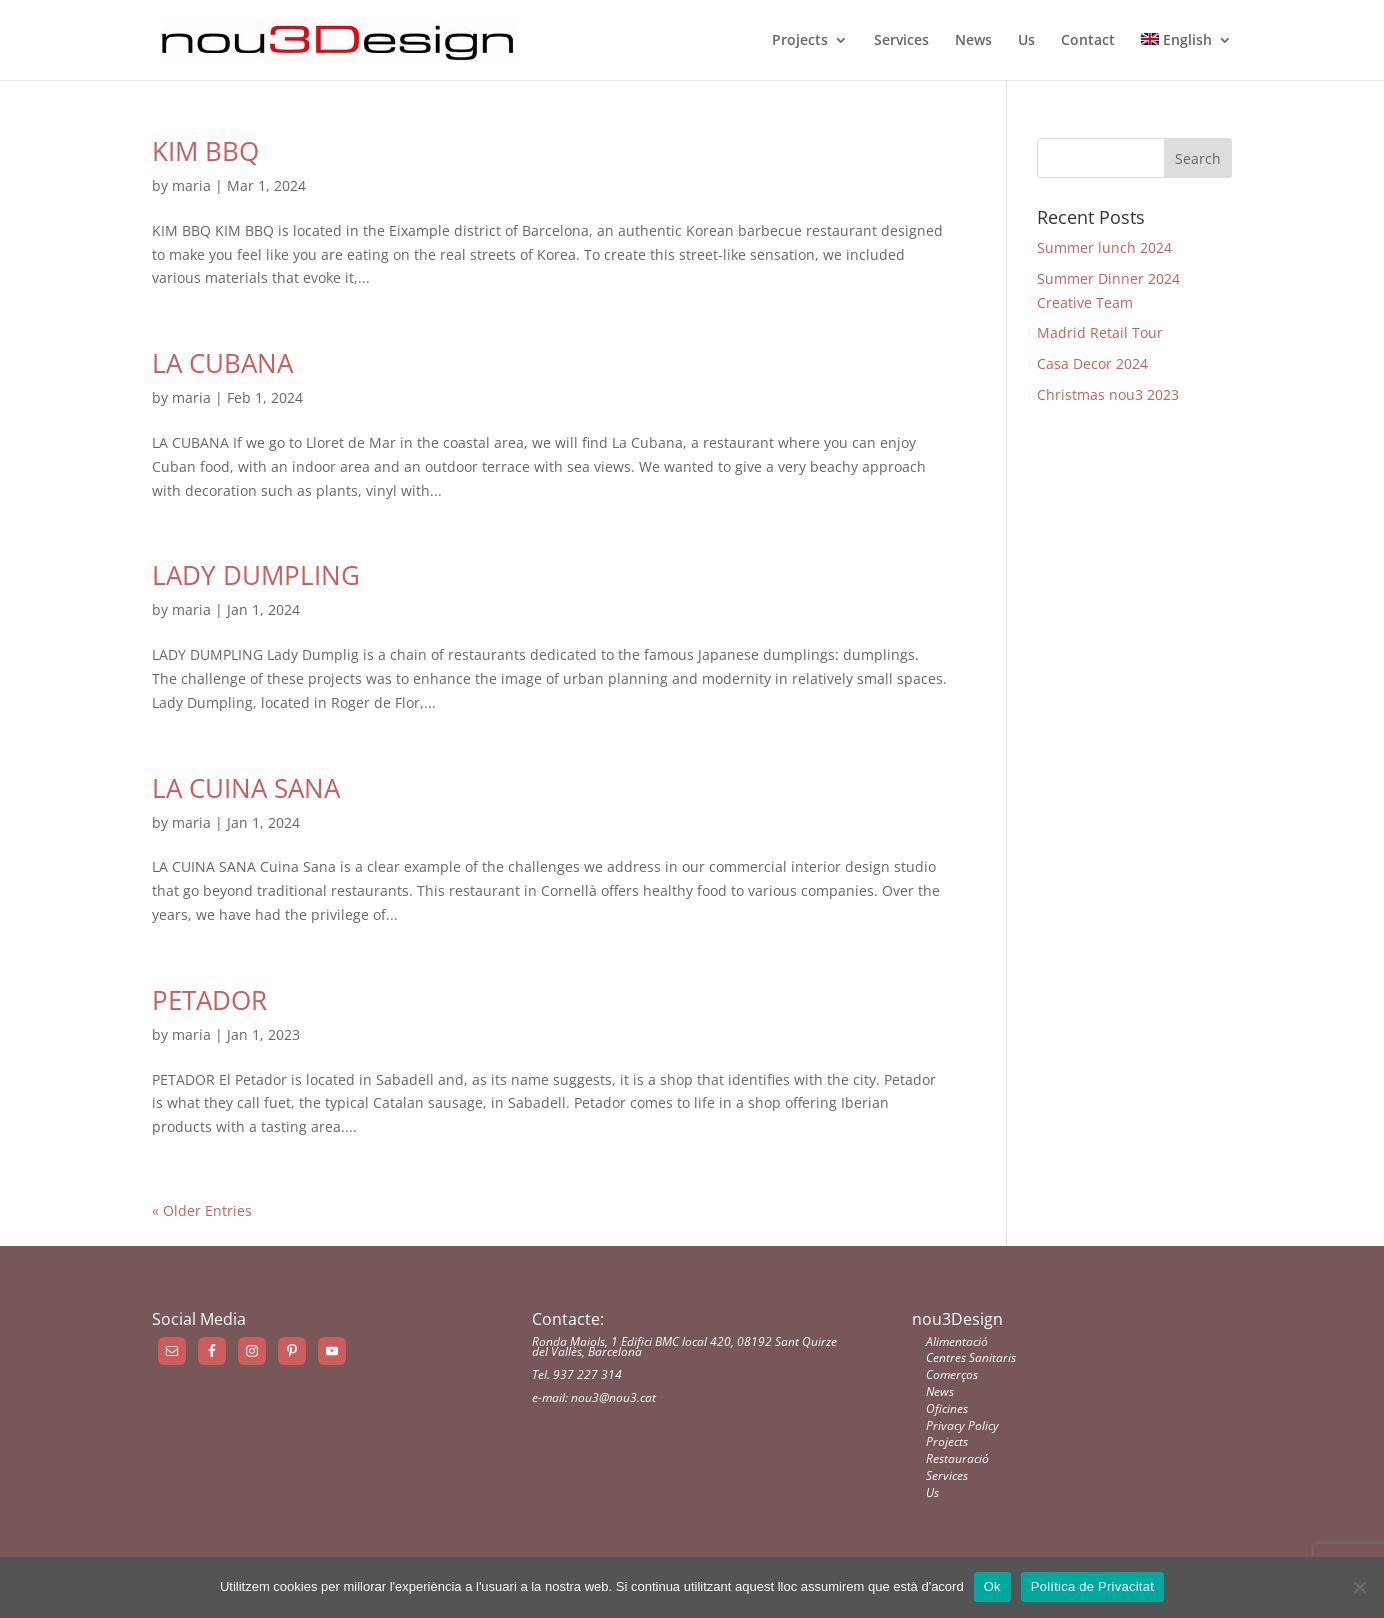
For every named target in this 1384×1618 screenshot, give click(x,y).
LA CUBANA (222, 363)
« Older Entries (202, 1210)
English (1176, 41)
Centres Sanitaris (971, 1357)
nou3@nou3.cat (613, 1397)
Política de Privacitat (1092, 1586)
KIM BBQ (205, 151)
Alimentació (957, 1341)
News (973, 41)
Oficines (947, 1408)
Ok (992, 1586)
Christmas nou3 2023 (1108, 394)
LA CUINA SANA (246, 788)
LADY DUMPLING (256, 575)
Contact (1088, 41)
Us (1026, 41)
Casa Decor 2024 (1092, 363)
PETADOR (209, 1000)
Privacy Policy (962, 1425)
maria (191, 185)
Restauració (957, 1458)
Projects (800, 41)
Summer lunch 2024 (1104, 247)
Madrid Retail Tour (1100, 332)
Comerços (952, 1374)
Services (901, 41)
